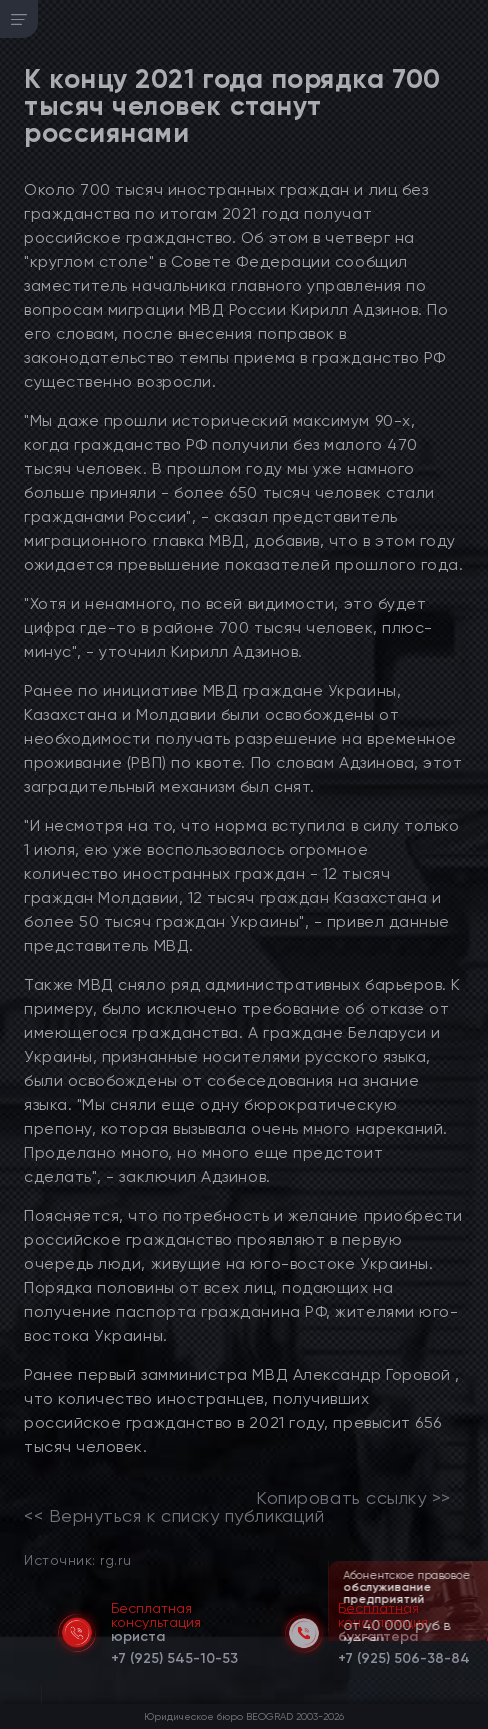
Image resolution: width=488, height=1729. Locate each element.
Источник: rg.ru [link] (77, 1559)
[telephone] (174, 1655)
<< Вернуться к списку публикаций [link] (174, 1516)
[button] (475, 1639)
